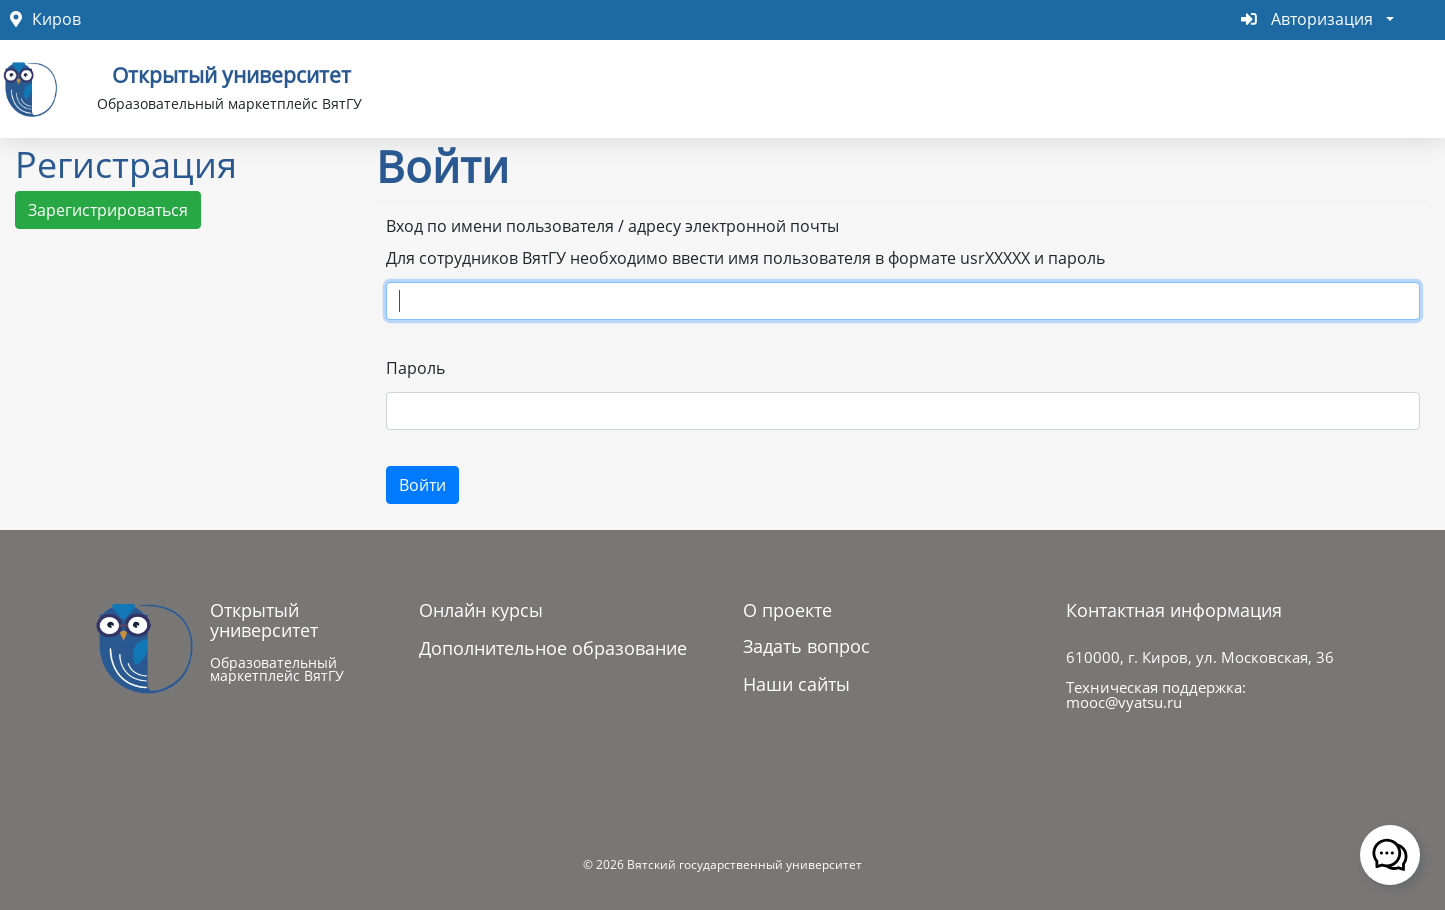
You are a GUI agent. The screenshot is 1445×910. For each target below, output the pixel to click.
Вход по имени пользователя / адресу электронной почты (612, 226)
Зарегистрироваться (108, 210)
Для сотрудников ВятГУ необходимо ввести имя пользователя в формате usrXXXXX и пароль (745, 258)
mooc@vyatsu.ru (1124, 702)
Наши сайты (796, 684)
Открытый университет (231, 73)
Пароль (415, 368)
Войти (422, 485)
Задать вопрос (806, 646)
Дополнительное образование (553, 648)
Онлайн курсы (481, 610)
